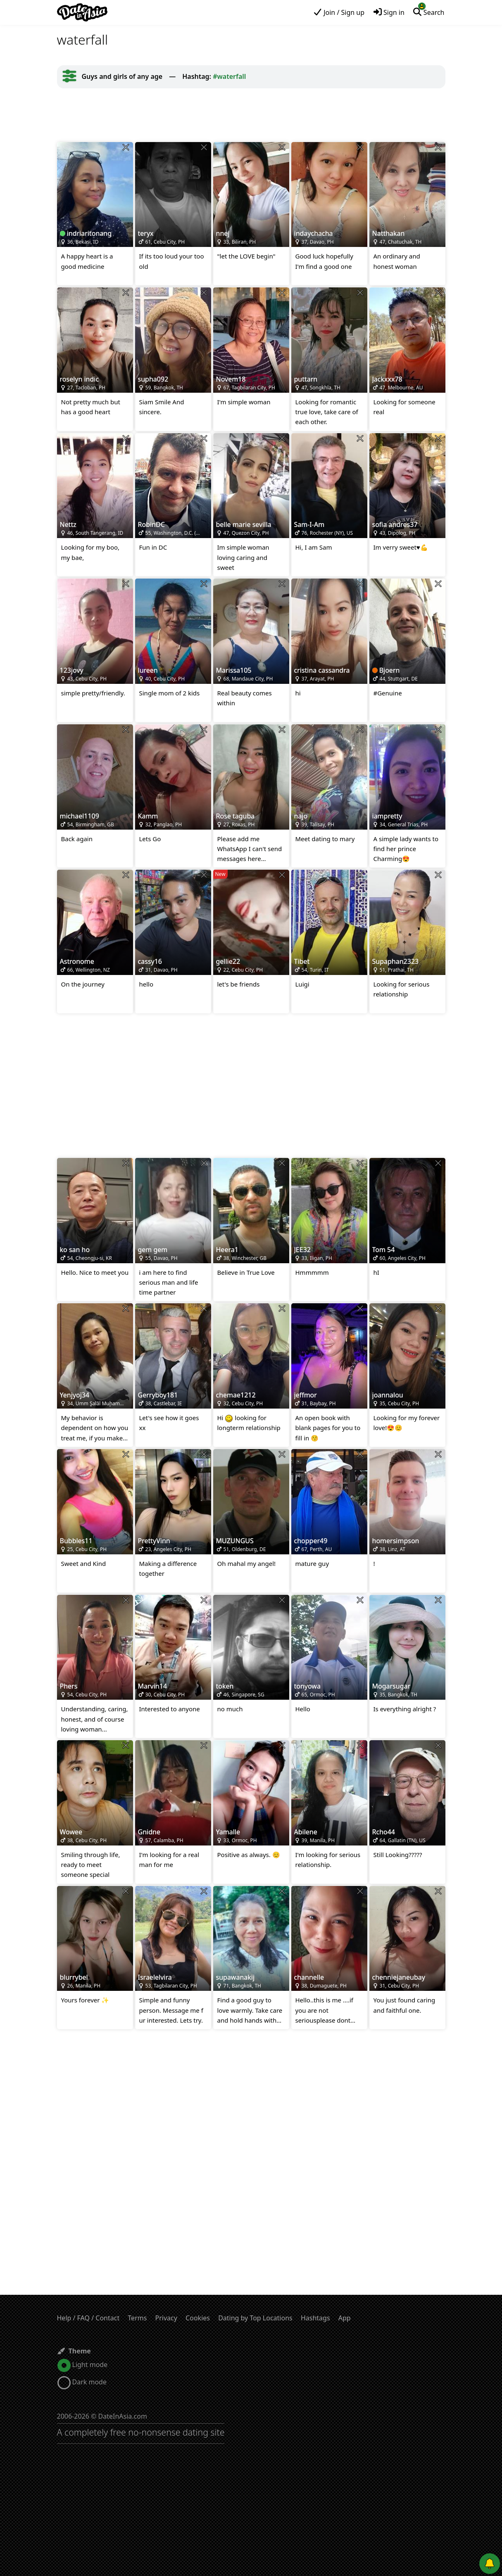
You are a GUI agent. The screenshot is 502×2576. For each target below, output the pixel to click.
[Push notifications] (489, 2563)
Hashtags (315, 2317)
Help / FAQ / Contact (88, 2317)
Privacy (166, 2317)
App (344, 2317)
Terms (137, 2317)
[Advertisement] (251, 115)
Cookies (198, 2317)
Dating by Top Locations (255, 2317)
